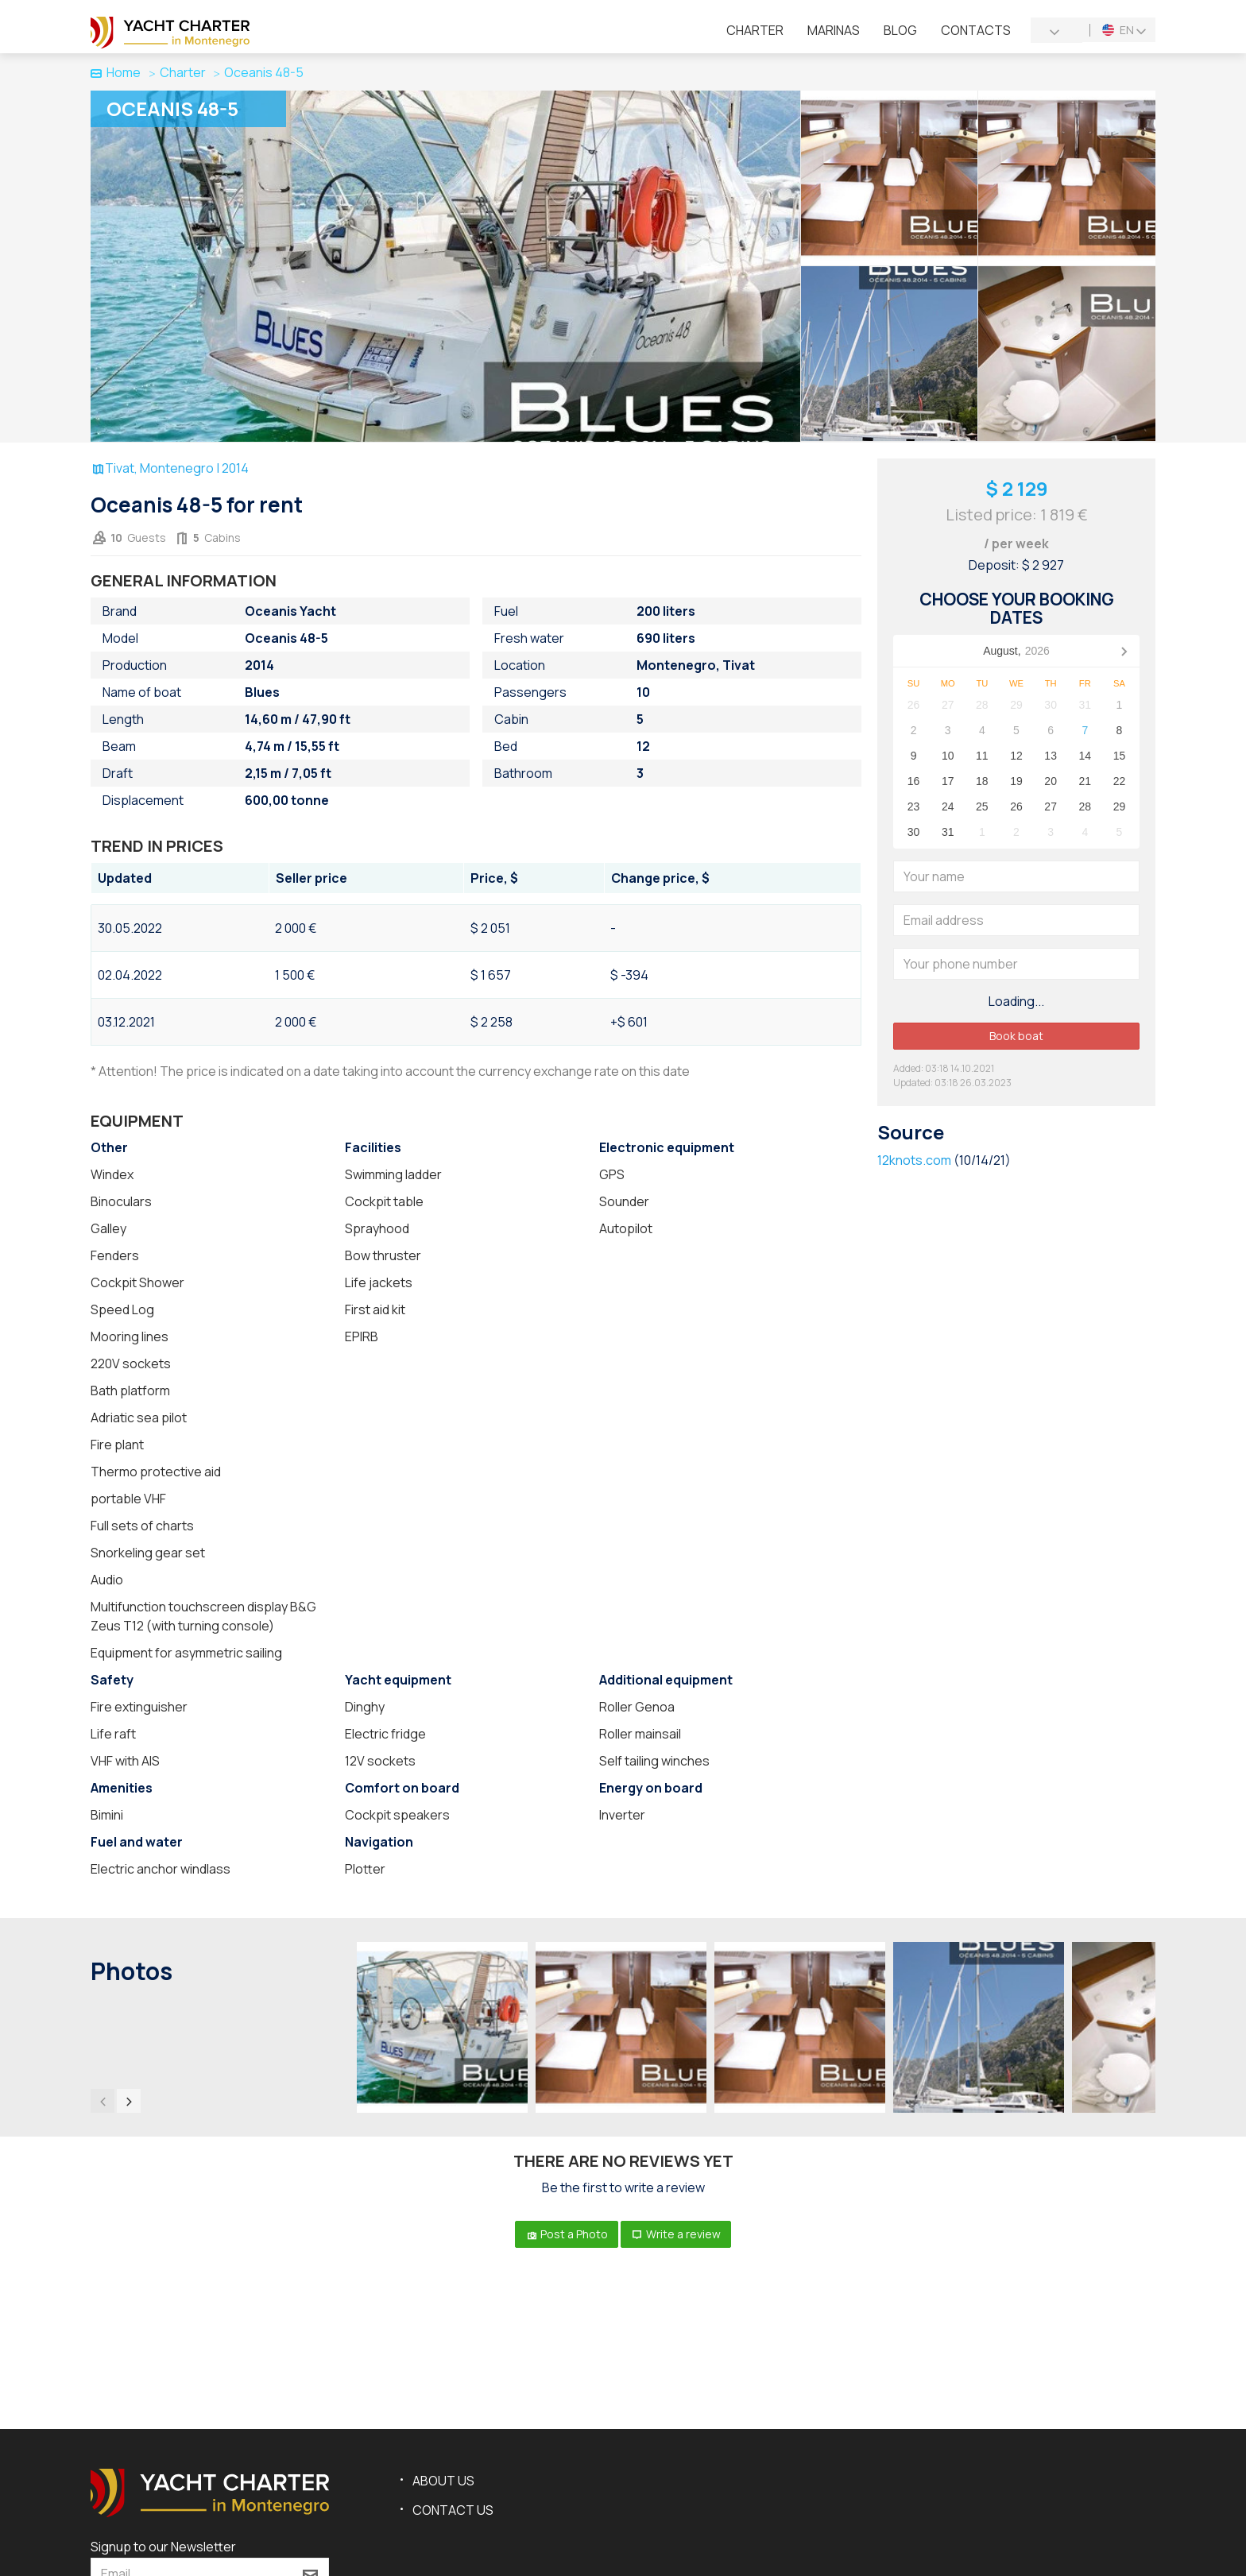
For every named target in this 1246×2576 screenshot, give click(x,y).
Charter (755, 30)
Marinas (833, 30)
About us (443, 2480)
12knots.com (914, 1160)
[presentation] (102, 2101)
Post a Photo (566, 2233)
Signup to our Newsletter (163, 2546)
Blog (900, 30)
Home (116, 72)
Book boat (1016, 1035)
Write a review (676, 2233)
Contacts (976, 30)
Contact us (452, 2510)
